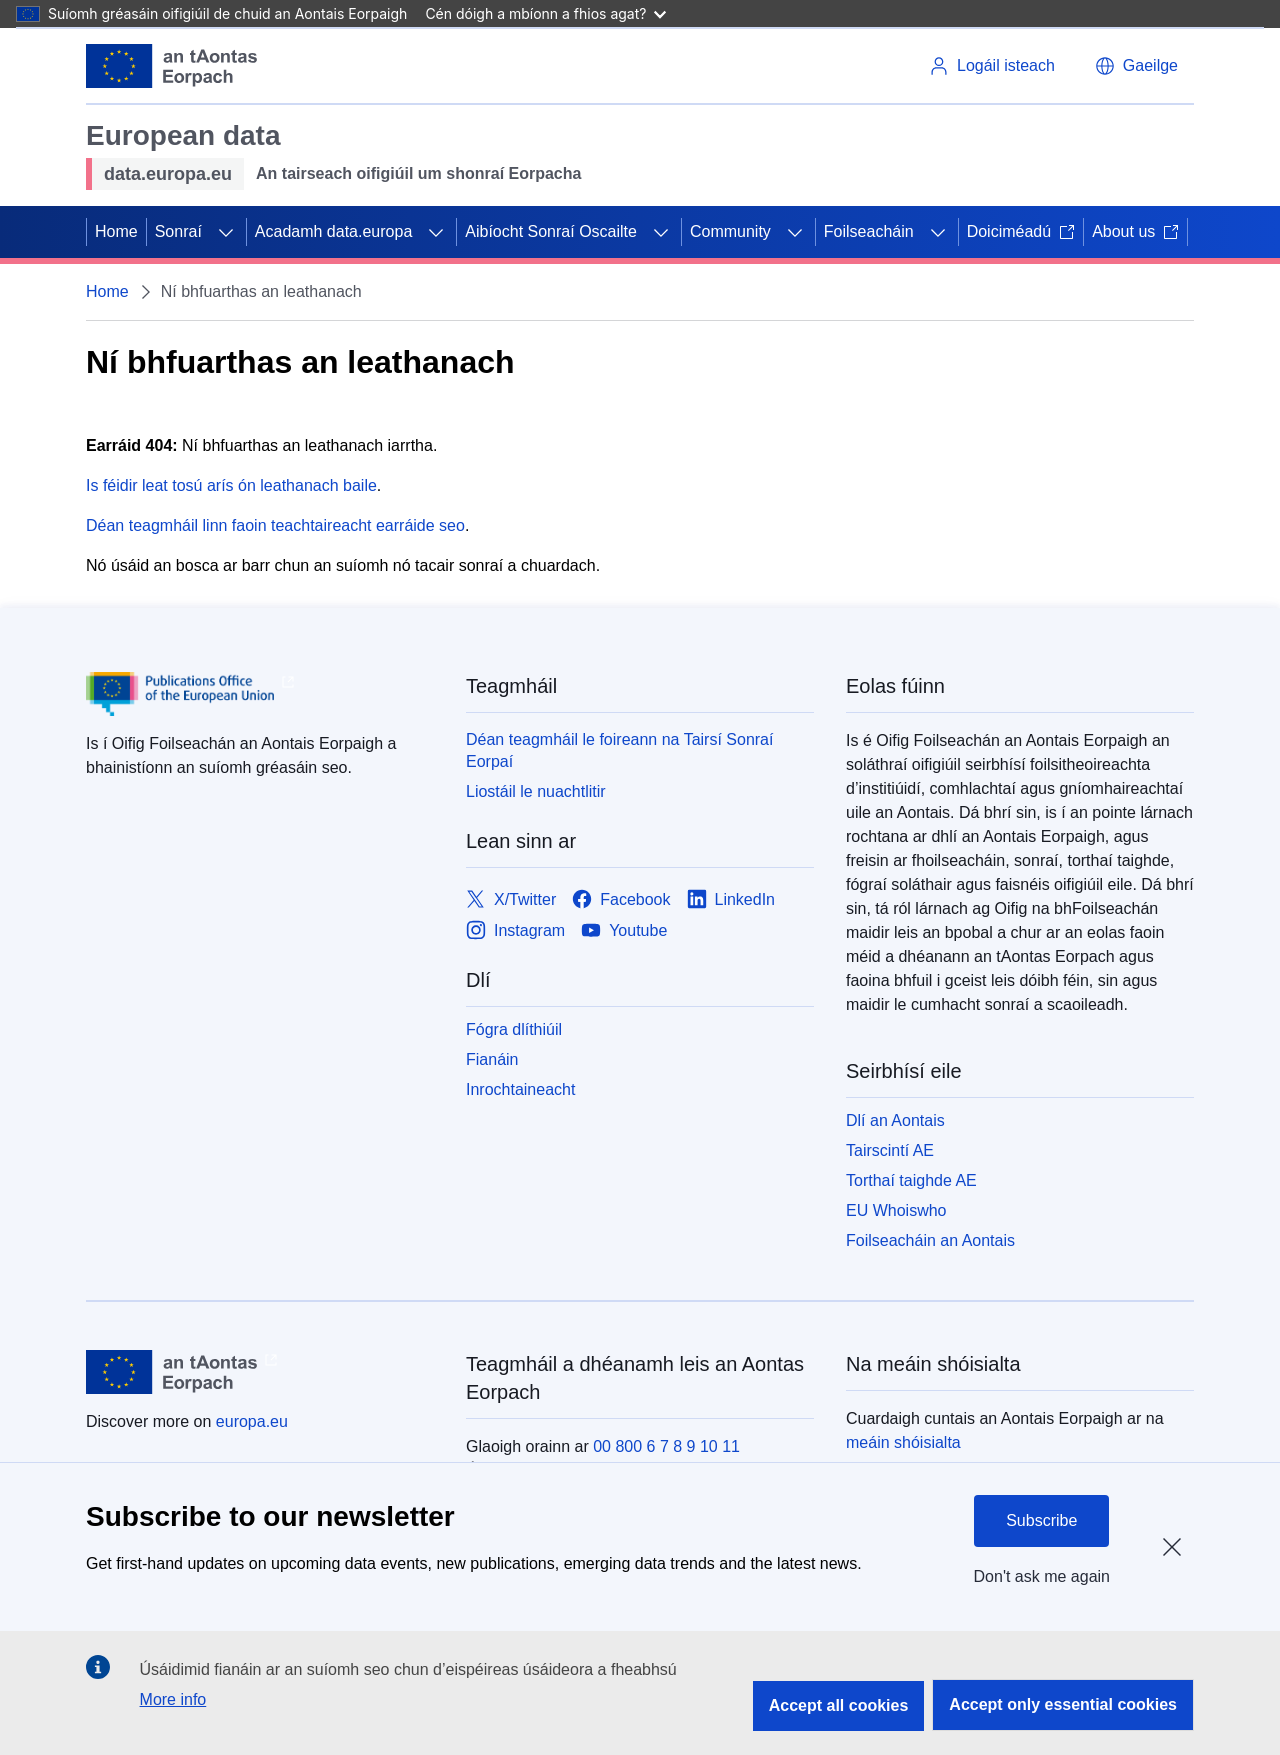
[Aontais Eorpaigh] (171, 66)
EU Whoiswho (896, 1210)
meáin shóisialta (903, 1442)
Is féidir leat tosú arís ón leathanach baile (231, 485)
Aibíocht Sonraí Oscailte (551, 231)
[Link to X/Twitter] (511, 899)
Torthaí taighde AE (911, 1180)
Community (730, 231)
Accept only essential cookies (1063, 1704)
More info (173, 1699)
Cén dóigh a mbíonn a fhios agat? (545, 13)
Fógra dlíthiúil (514, 1029)
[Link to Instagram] (515, 930)
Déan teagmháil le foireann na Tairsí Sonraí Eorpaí (619, 750)
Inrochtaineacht (520, 1089)
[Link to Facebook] (621, 899)
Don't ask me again (1042, 1576)
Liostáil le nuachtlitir (536, 791)
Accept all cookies (839, 1705)
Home (116, 231)
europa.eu (252, 1421)
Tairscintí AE (890, 1150)
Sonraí (178, 231)
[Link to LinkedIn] (731, 899)
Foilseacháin (869, 231)
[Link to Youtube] (624, 930)
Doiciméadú (1021, 231)
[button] (1136, 66)
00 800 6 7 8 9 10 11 (666, 1446)
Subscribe (1041, 1520)
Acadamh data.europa (333, 231)
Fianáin (492, 1059)
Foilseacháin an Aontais (930, 1240)
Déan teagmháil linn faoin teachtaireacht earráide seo (275, 525)
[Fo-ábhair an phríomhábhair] (226, 232)
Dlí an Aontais (895, 1120)
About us (1135, 231)
